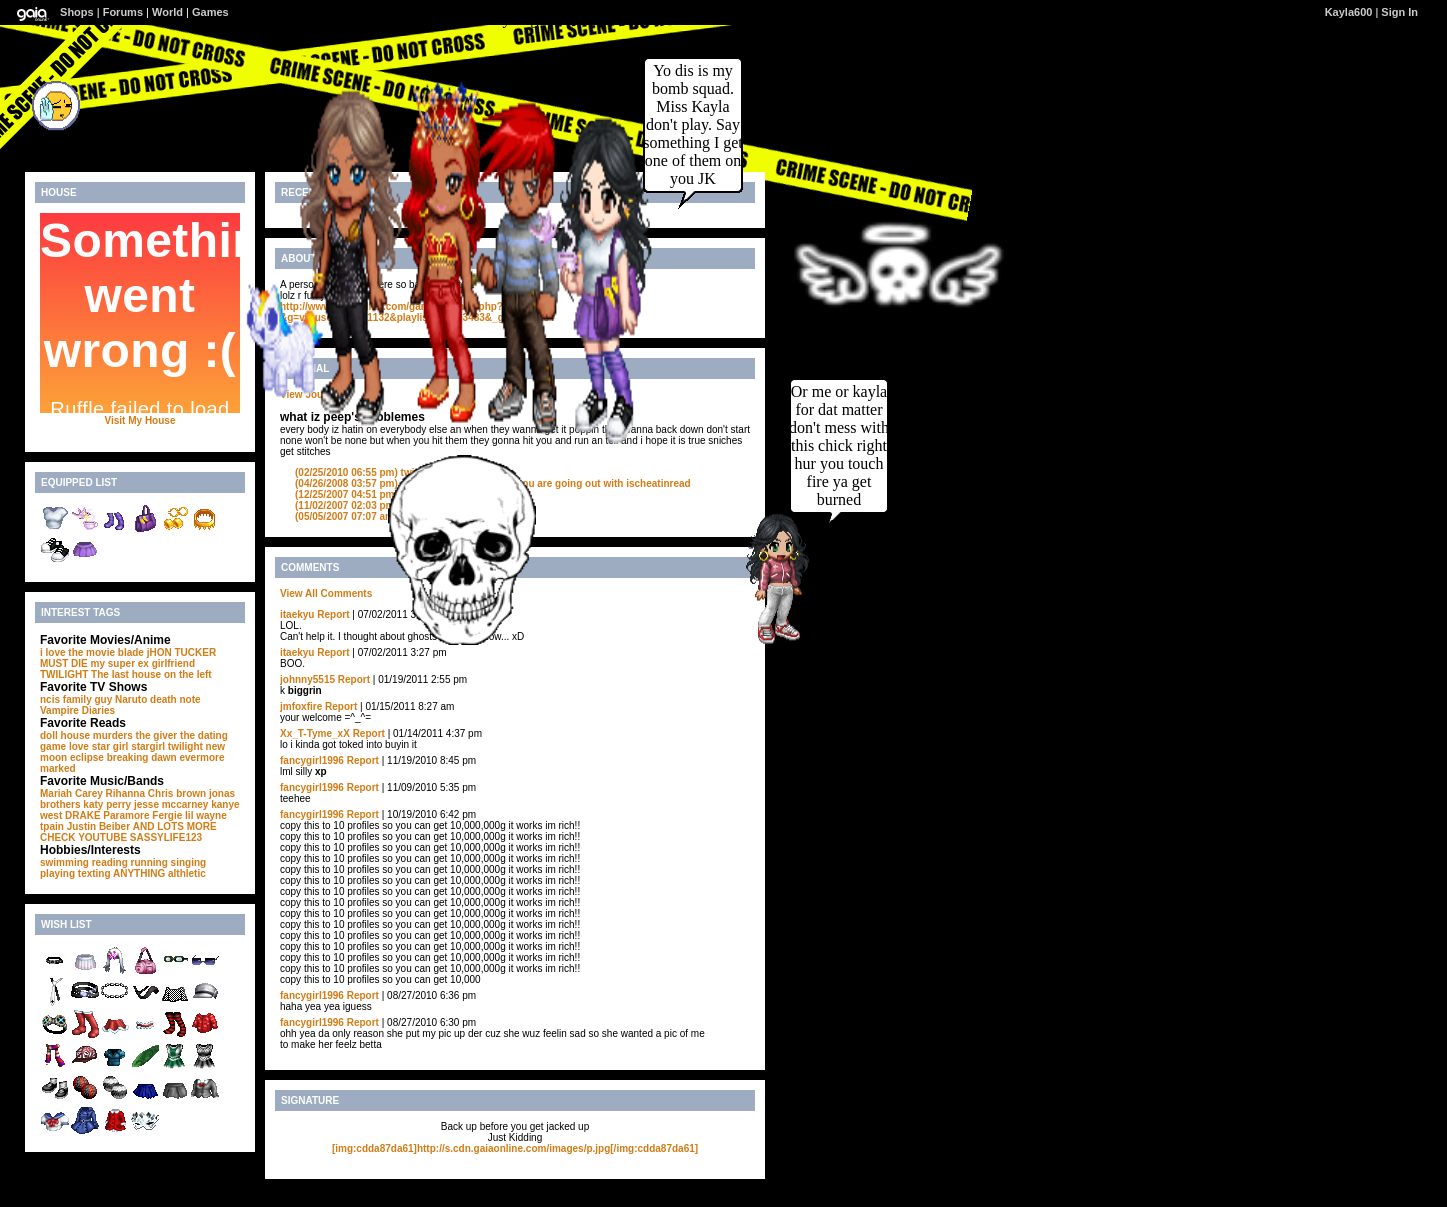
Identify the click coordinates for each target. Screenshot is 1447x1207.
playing (57, 873)
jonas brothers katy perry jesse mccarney (137, 799)
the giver (157, 735)
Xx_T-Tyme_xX (315, 733)
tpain (52, 826)
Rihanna (125, 793)
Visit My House (140, 420)
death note (175, 699)
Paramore (126, 815)
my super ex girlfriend (143, 663)
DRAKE (83, 815)
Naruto (131, 699)
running (149, 862)
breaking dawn (142, 757)
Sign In (1399, 12)
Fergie (167, 815)
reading (110, 862)
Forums (123, 12)
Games (210, 12)
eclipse (87, 757)
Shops (77, 12)
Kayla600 (1349, 12)
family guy (87, 699)
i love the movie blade (92, 652)
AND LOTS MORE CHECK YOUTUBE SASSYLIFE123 (128, 832)
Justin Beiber (98, 826)
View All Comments (326, 593)
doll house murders (86, 735)
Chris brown (177, 793)
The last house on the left (151, 674)
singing (189, 862)
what (359, 494)
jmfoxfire (301, 706)
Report (333, 614)
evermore (202, 757)
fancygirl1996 (312, 760)
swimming (64, 862)
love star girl (98, 746)
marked (58, 768)
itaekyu (297, 614)
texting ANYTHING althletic (142, 873)
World (167, 12)
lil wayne (206, 815)
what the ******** (385, 505)
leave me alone (383, 516)
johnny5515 (307, 679)
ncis (50, 699)
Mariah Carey (71, 793)
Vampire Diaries (77, 710)
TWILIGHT (64, 674)
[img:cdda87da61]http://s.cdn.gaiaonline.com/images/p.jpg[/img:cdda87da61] (515, 1148)
